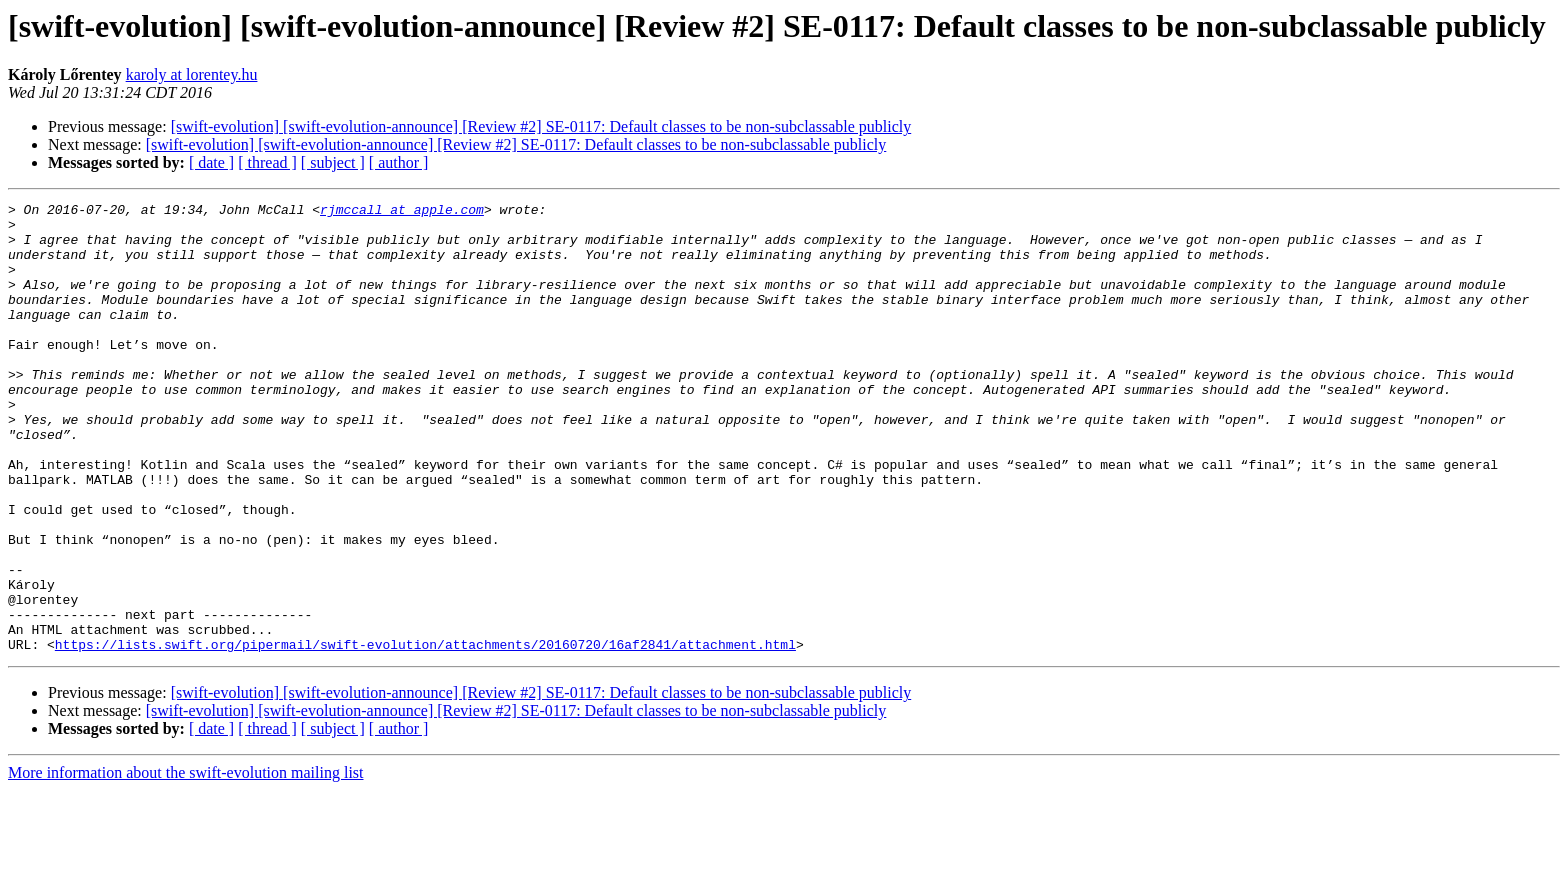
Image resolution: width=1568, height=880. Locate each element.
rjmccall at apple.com (402, 212)
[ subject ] (333, 162)
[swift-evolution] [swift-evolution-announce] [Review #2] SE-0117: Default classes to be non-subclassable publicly (541, 126)
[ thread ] (267, 162)
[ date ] (211, 162)
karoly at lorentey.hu (192, 74)
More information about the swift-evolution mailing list (186, 862)
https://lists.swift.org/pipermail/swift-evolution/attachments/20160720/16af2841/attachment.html (425, 734)
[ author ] (399, 162)
